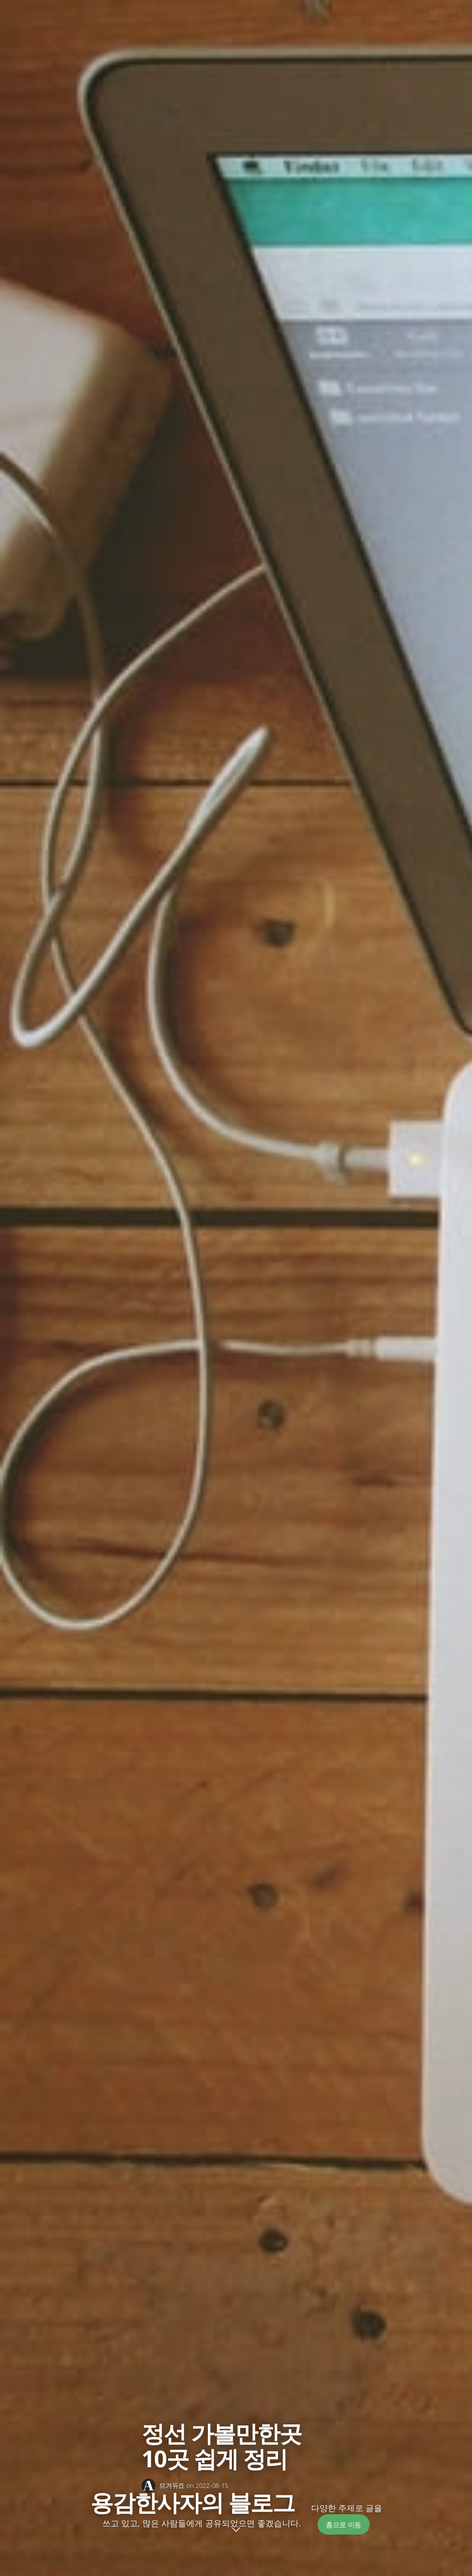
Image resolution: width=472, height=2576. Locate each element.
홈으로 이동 (343, 2524)
